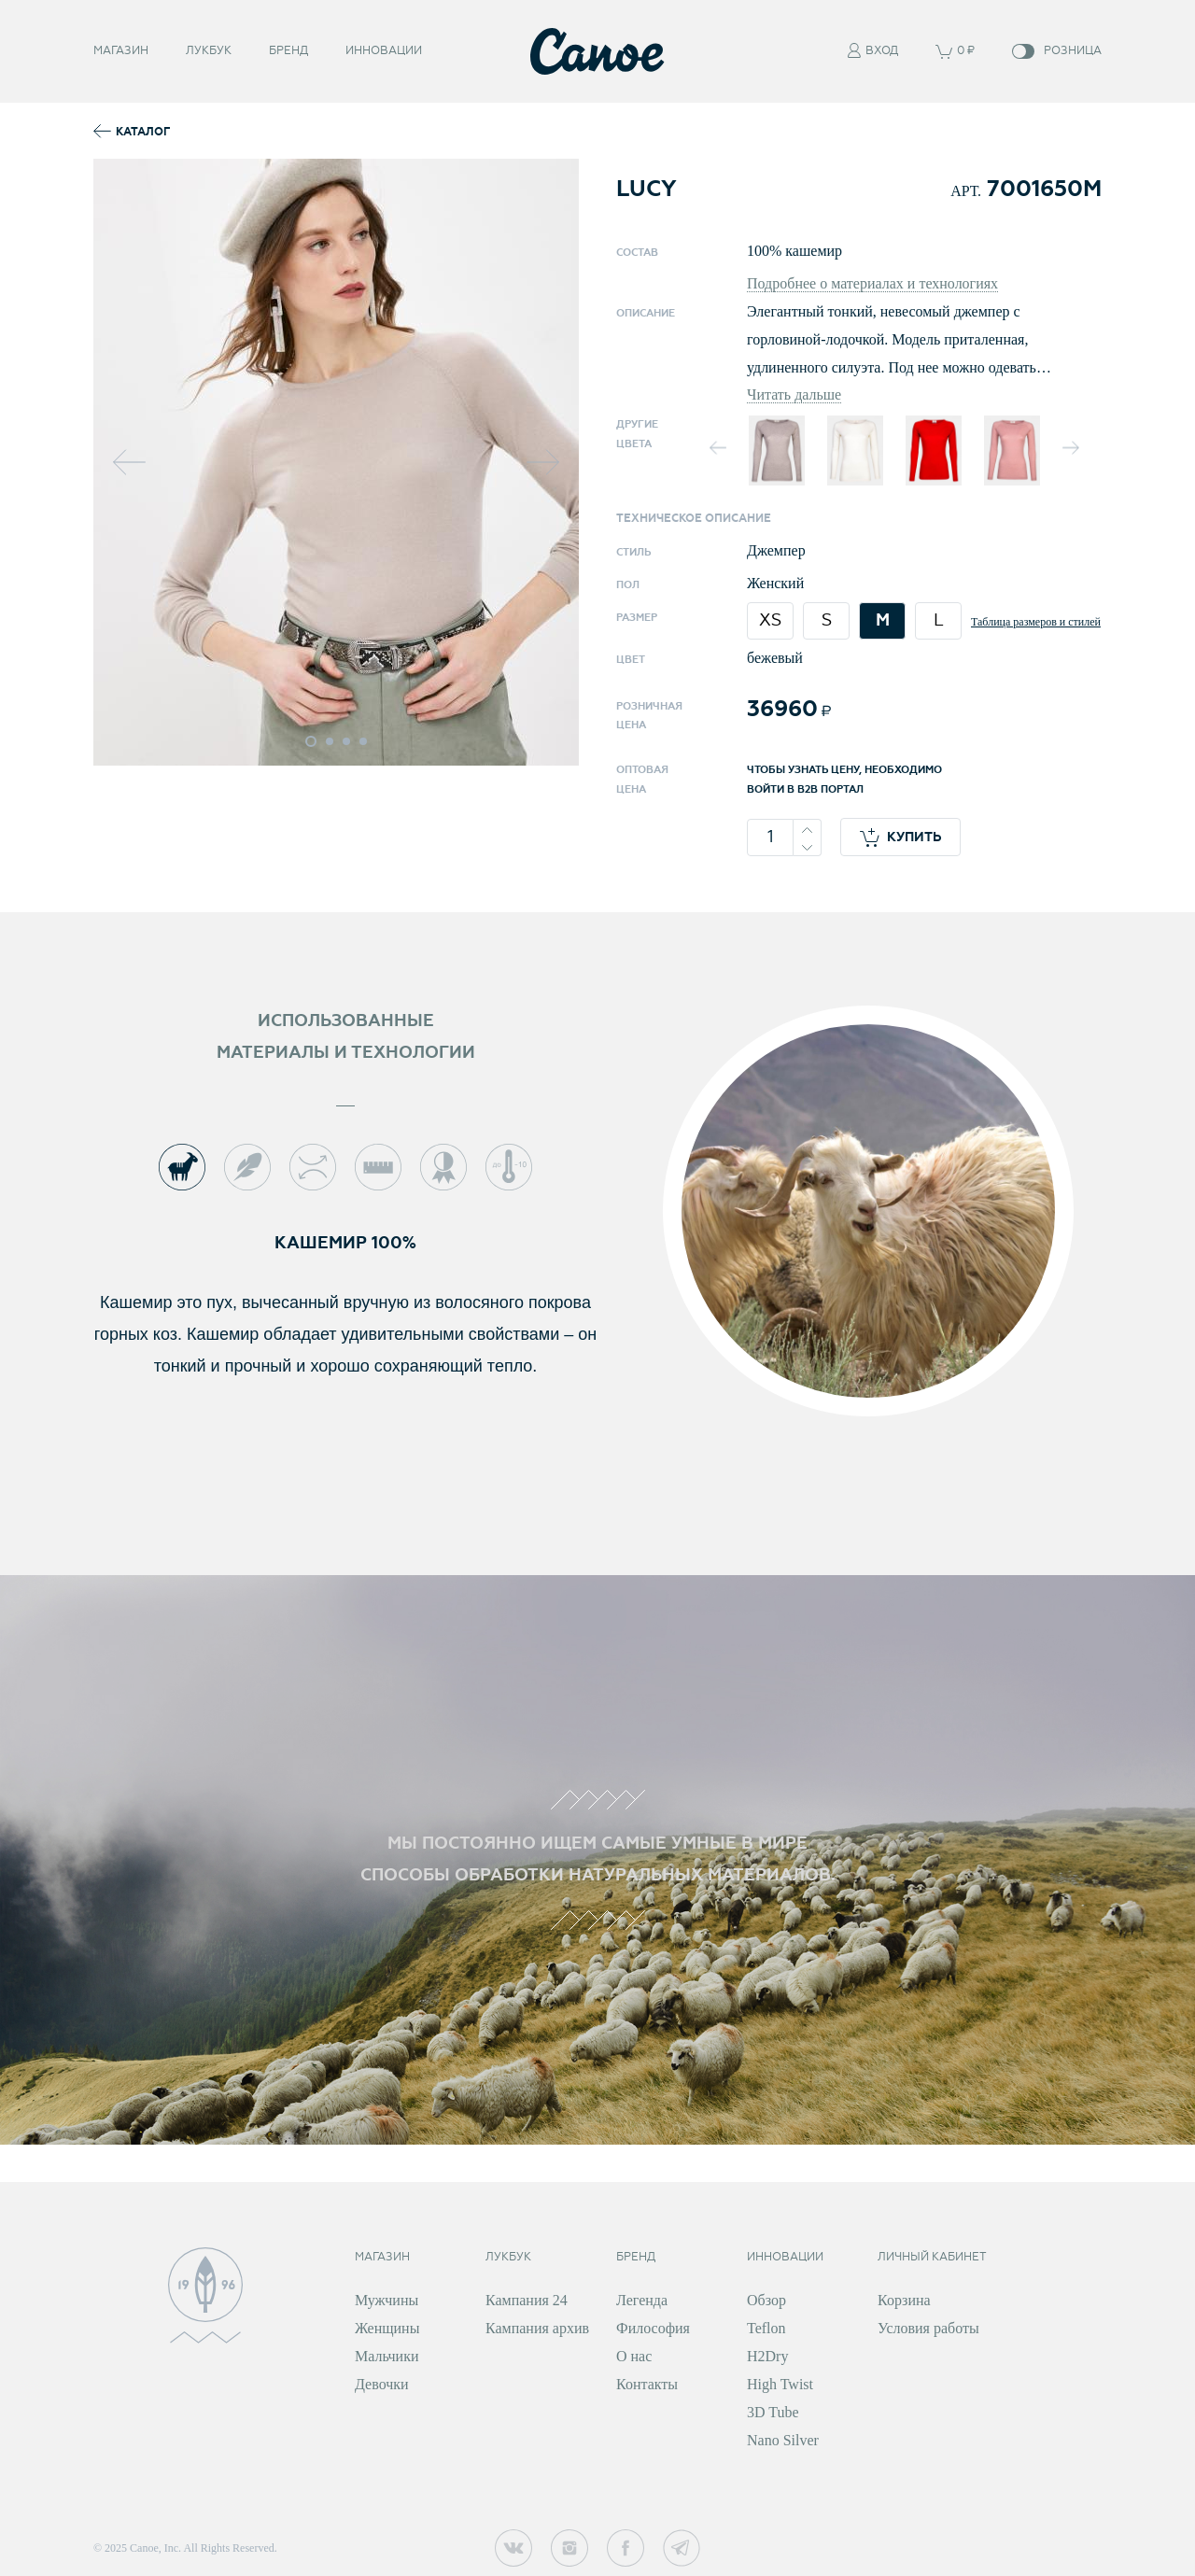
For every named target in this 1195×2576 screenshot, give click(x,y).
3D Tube (773, 2412)
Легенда (642, 2300)
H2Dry (767, 2356)
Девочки (382, 2384)
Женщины (387, 2328)
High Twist (780, 2384)
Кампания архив (537, 2328)
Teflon (766, 2328)
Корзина (904, 2300)
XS (770, 620)
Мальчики (386, 2356)
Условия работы (928, 2328)
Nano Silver (783, 2440)
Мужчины (386, 2300)
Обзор (766, 2300)
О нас (634, 2356)
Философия (653, 2328)
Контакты (647, 2384)
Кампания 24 (526, 2300)
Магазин (120, 51)
